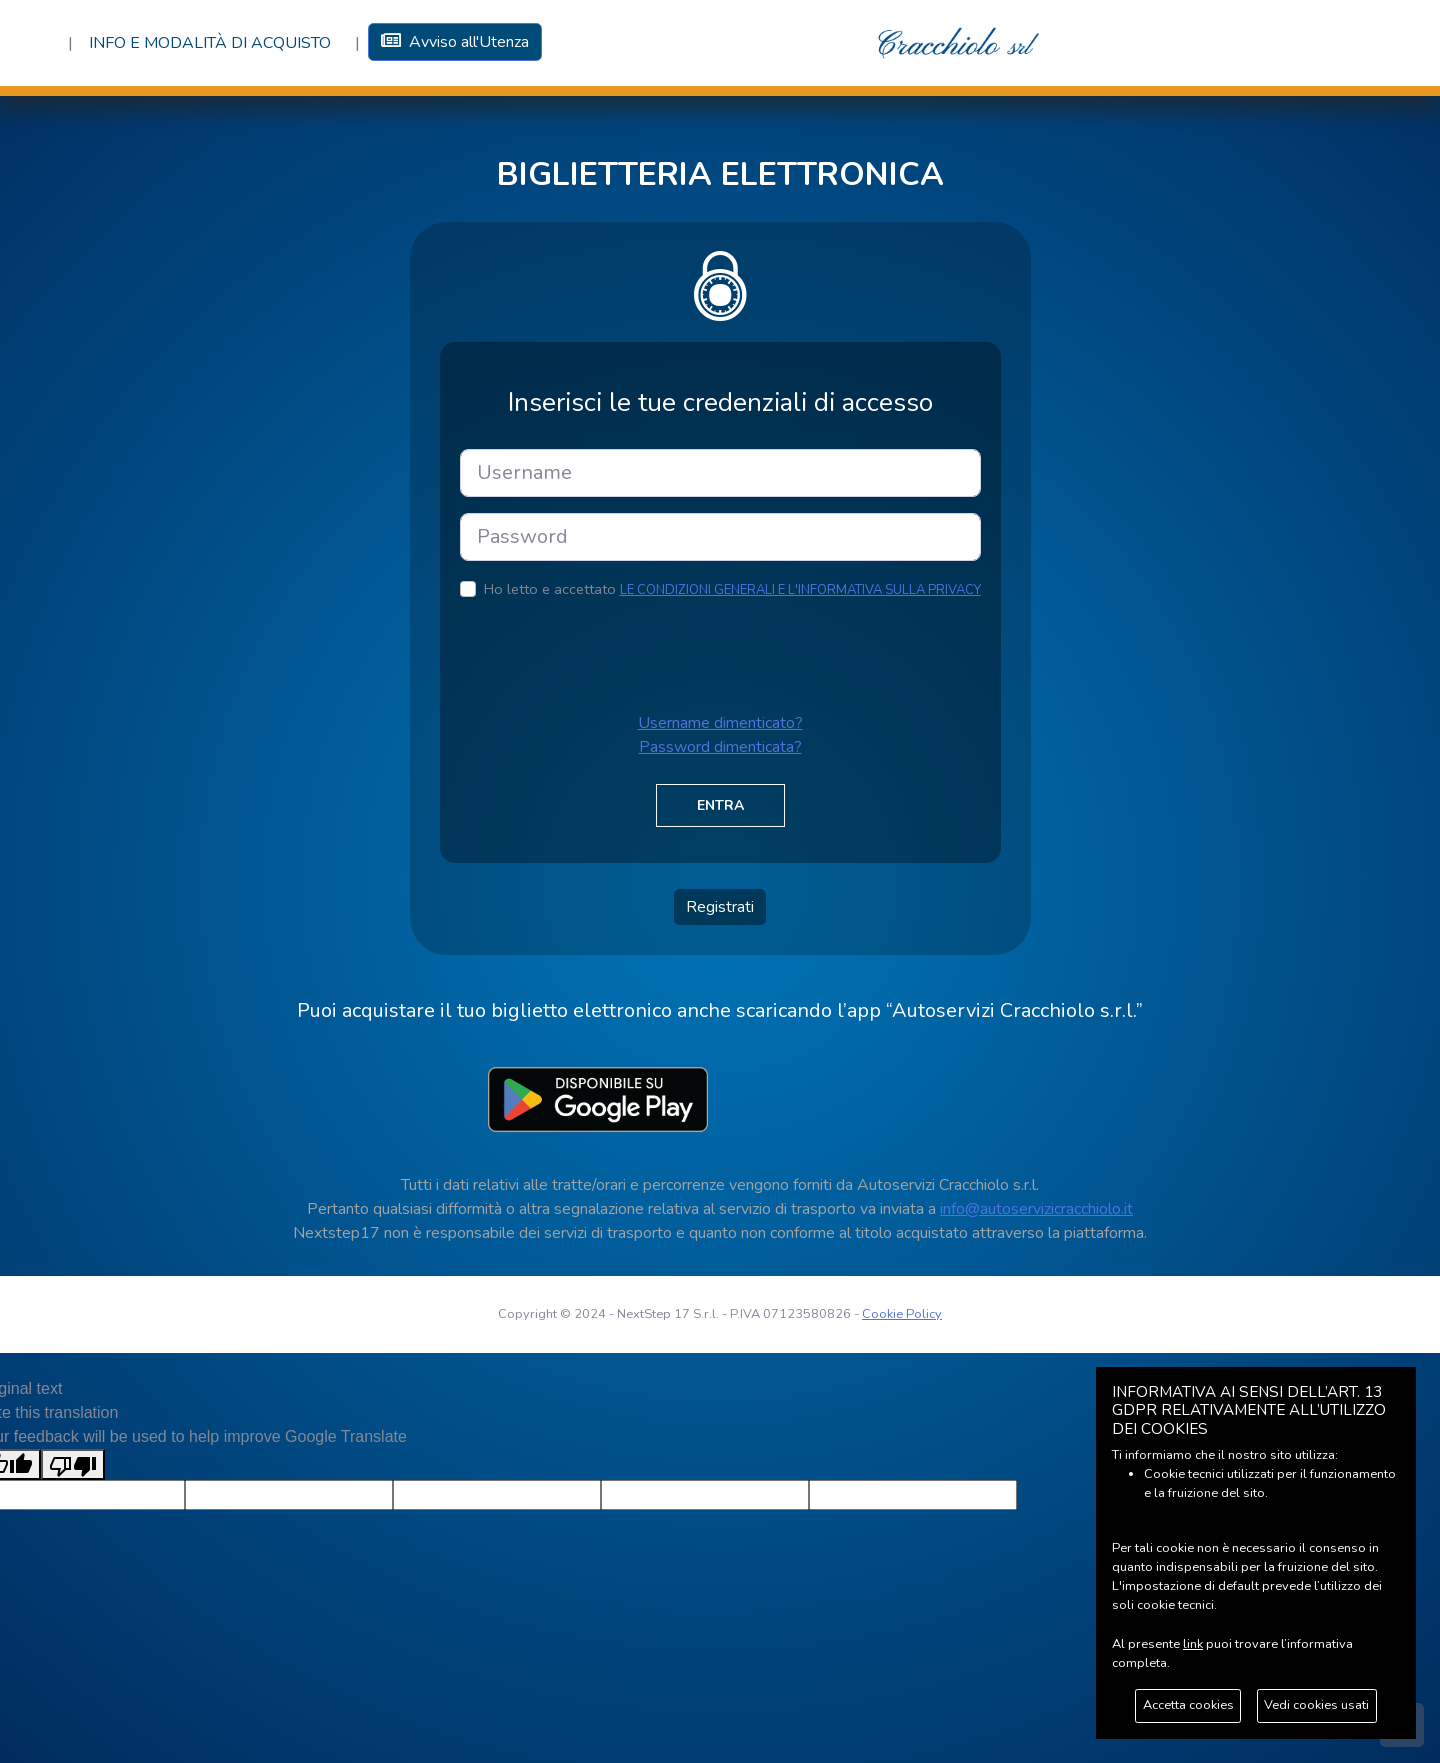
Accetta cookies (1188, 1705)
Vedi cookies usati (1316, 1705)
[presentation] (612, 656)
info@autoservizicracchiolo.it (1036, 1209)
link (1193, 1644)
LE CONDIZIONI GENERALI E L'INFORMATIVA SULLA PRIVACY (800, 590)
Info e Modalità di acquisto (210, 43)
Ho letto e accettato (732, 589)
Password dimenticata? (720, 747)
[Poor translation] (73, 1464)
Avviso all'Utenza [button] (455, 42)
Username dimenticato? (720, 723)
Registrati (720, 907)
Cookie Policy (902, 1314)
